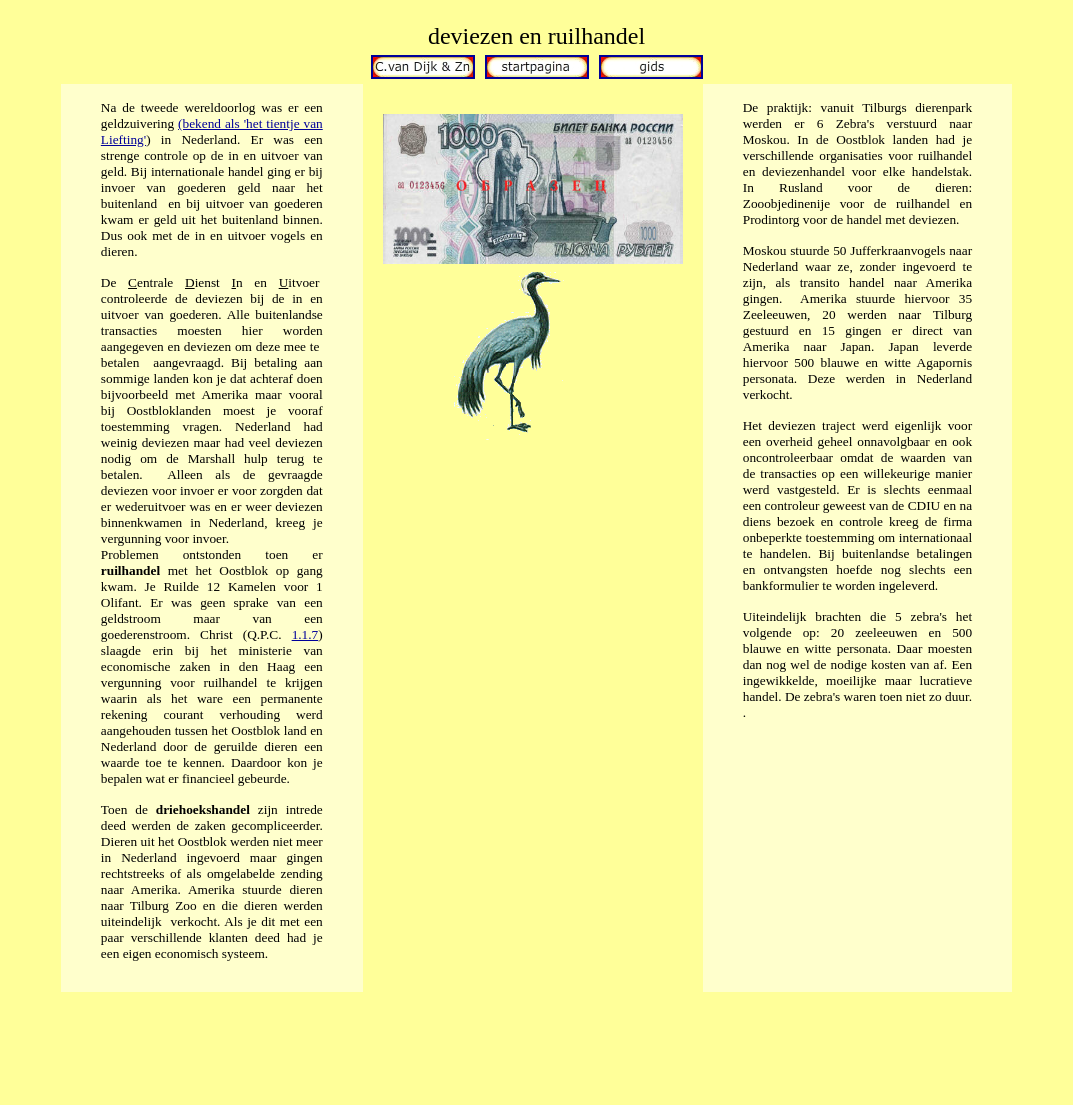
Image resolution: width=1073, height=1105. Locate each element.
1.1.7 (305, 634)
